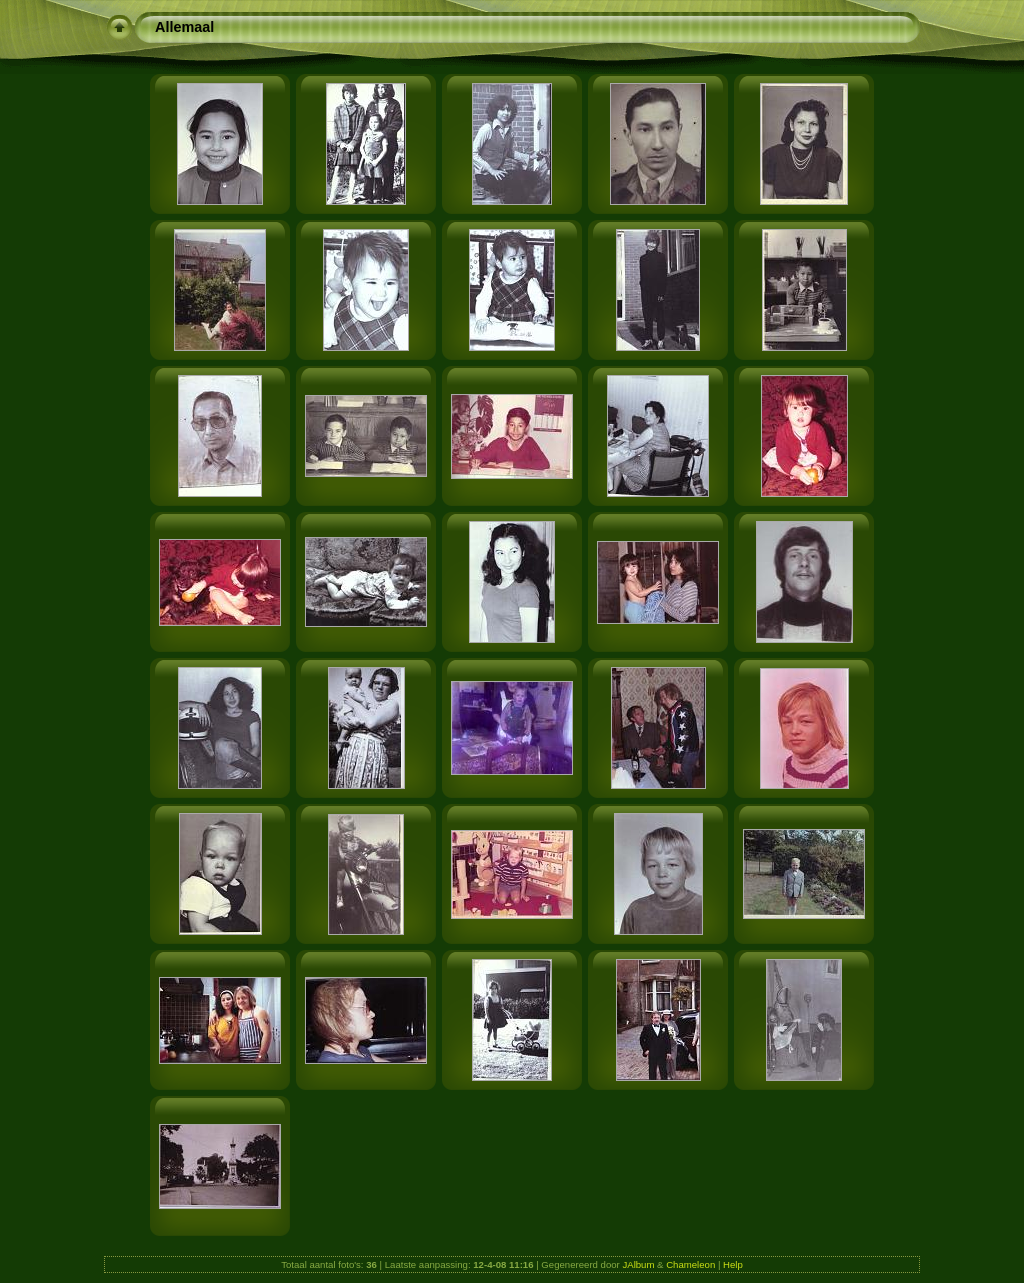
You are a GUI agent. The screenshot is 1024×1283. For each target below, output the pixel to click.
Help (733, 1264)
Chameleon (690, 1264)
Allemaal (184, 27)
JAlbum (638, 1264)
